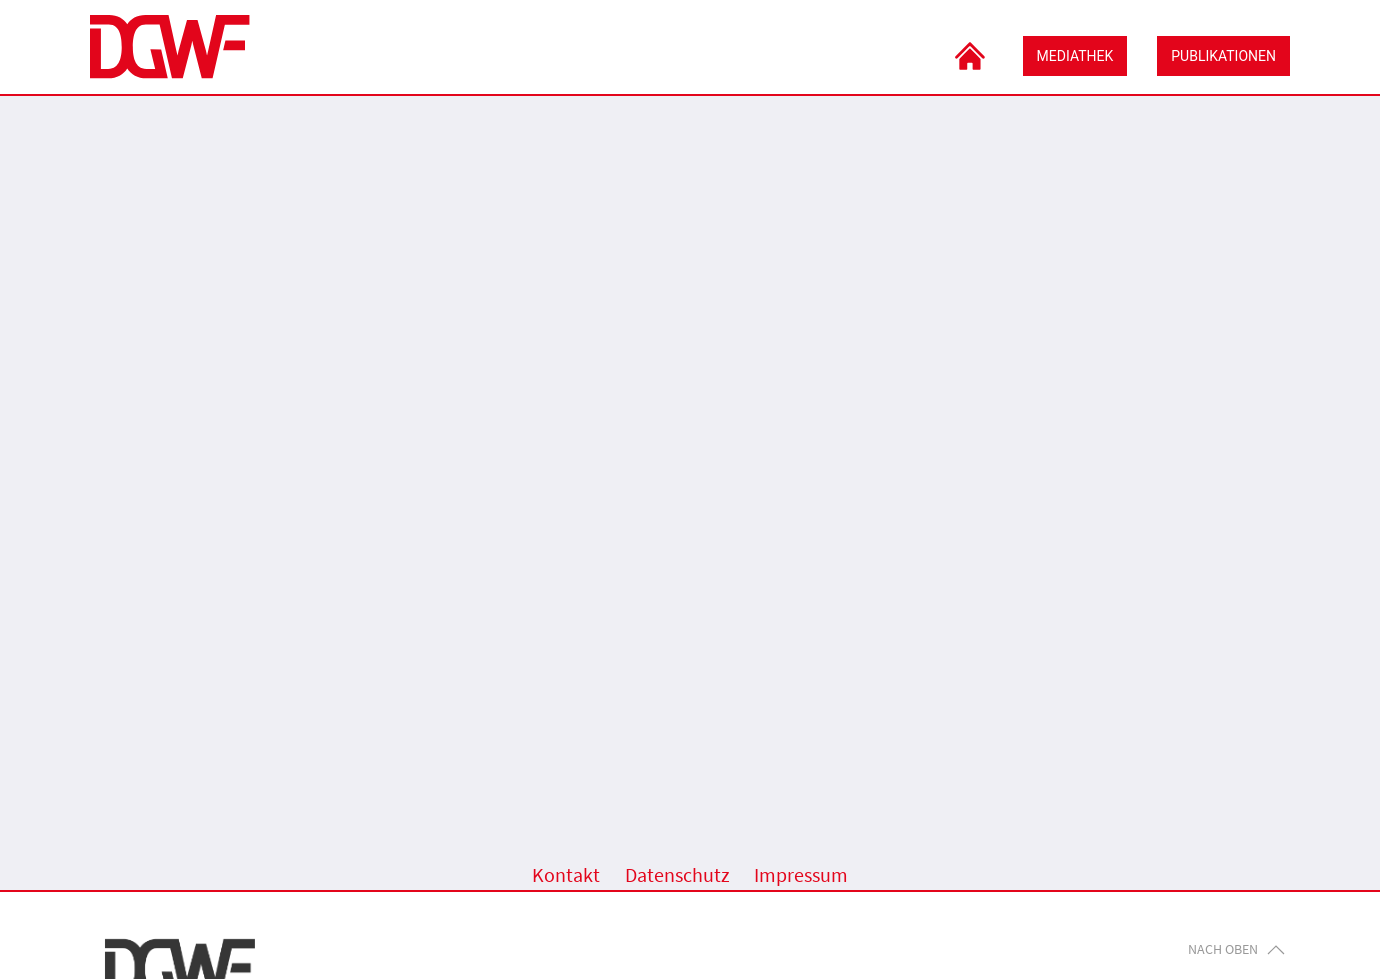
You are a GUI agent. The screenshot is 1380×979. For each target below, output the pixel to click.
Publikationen (1223, 56)
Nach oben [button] (1236, 949)
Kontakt (566, 875)
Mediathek (1075, 56)
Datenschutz (677, 875)
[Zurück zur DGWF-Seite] (170, 47)
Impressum (801, 875)
